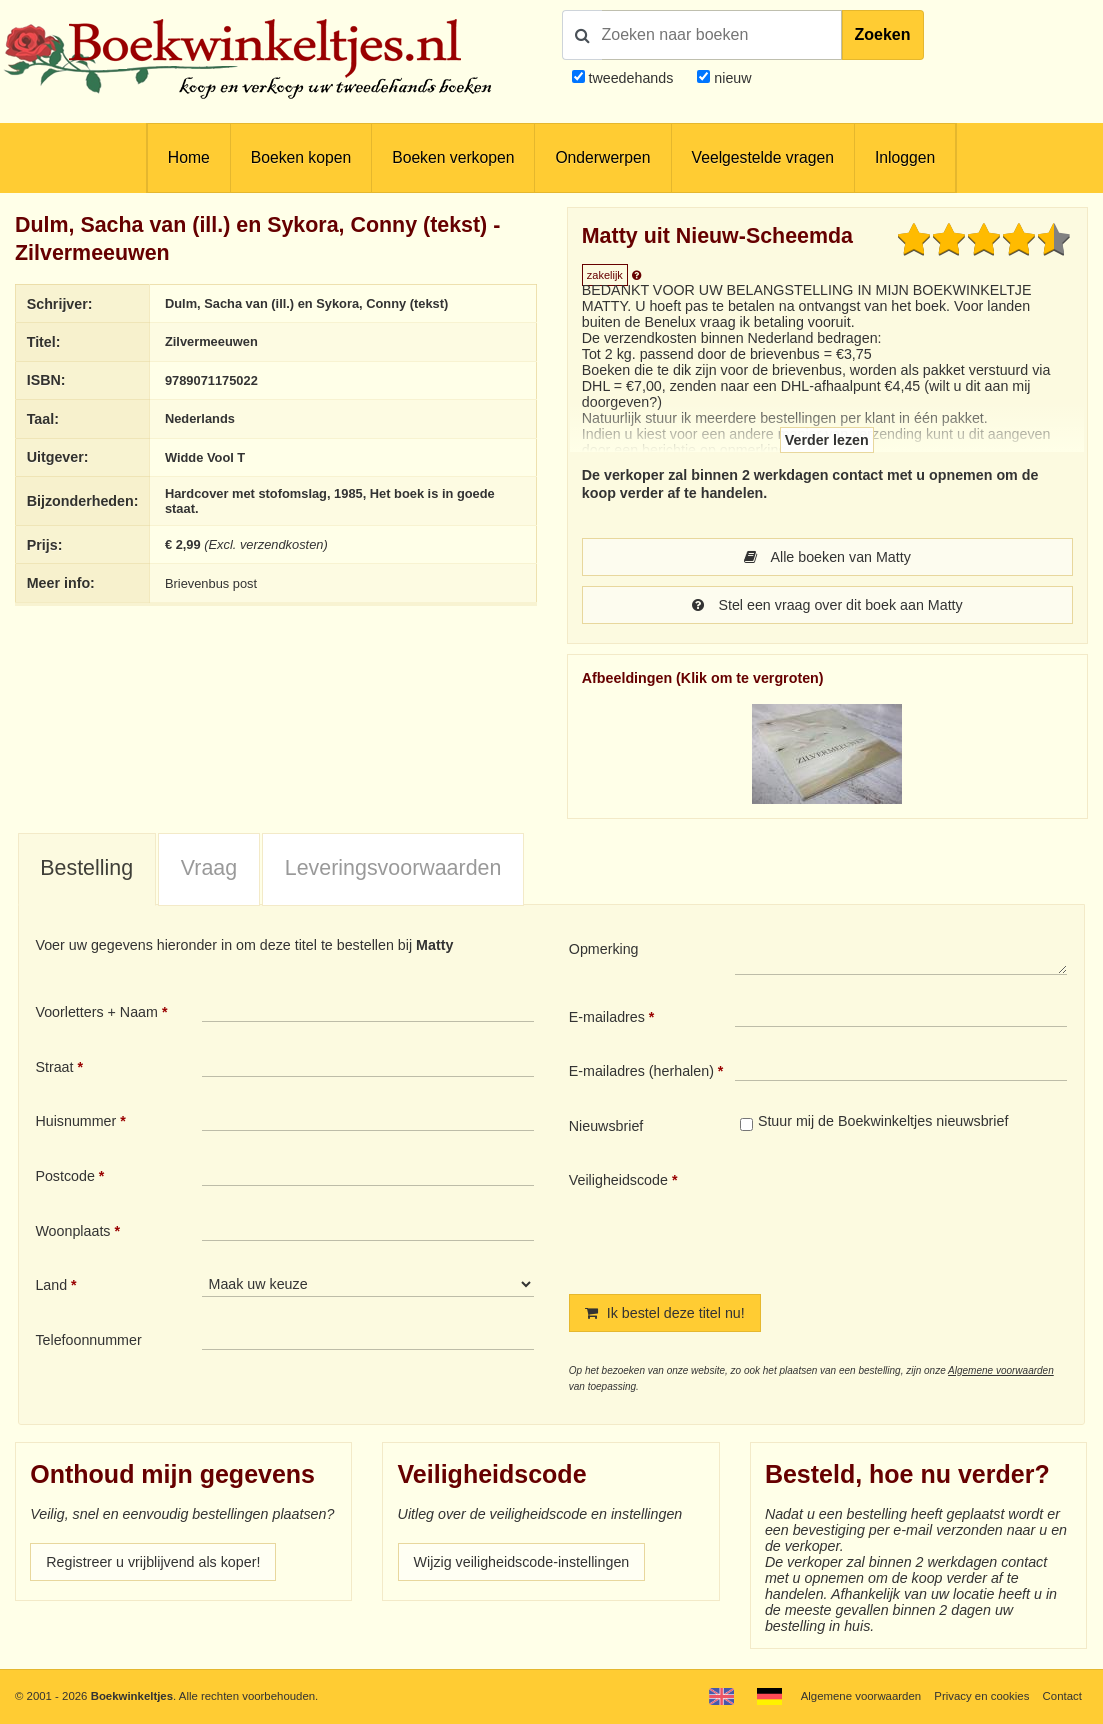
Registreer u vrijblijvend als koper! (153, 1562)
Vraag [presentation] (209, 868)
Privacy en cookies (981, 1696)
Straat (54, 1067)
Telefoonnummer (88, 1340)
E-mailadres (607, 1017)
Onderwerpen (602, 157)
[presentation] (902, 1216)
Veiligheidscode (618, 1180)
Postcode (64, 1176)
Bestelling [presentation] (86, 868)
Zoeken (883, 34)
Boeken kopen (301, 157)
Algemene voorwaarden (1001, 1370)
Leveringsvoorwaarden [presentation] (393, 868)
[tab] (87, 870)
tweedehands (630, 78)
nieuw (730, 78)
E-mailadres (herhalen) (641, 1071)
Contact (1062, 1696)
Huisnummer (75, 1121)
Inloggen (905, 157)
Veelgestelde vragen (763, 157)
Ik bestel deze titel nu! (665, 1313)
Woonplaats (72, 1231)
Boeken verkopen (453, 157)
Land (51, 1285)
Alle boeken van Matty (827, 557)
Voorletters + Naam (96, 1012)
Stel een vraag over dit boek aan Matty (827, 605)
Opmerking (604, 949)
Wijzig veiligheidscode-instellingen (522, 1562)
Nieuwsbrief (606, 1126)
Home (189, 157)
